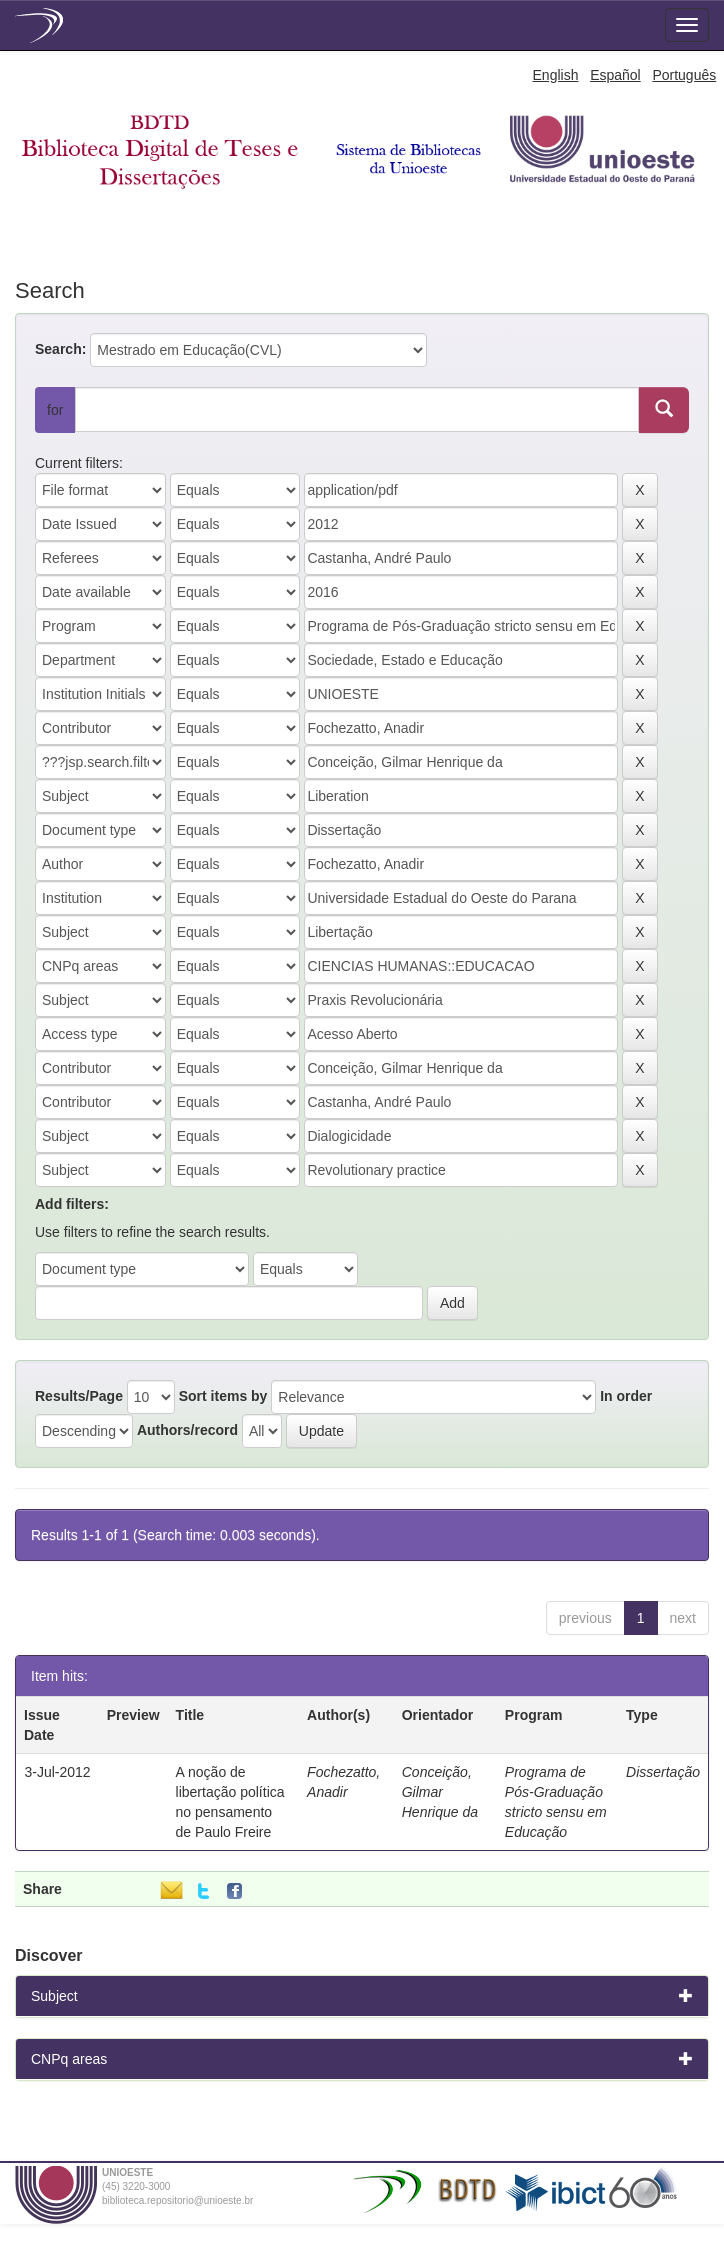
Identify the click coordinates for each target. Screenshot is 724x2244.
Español (615, 75)
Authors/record (187, 1430)
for (55, 410)
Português (684, 75)
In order (626, 1396)
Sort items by (223, 1396)
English (556, 75)
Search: (60, 349)
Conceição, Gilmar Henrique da (440, 1792)
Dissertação (663, 1772)
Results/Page (79, 1396)
